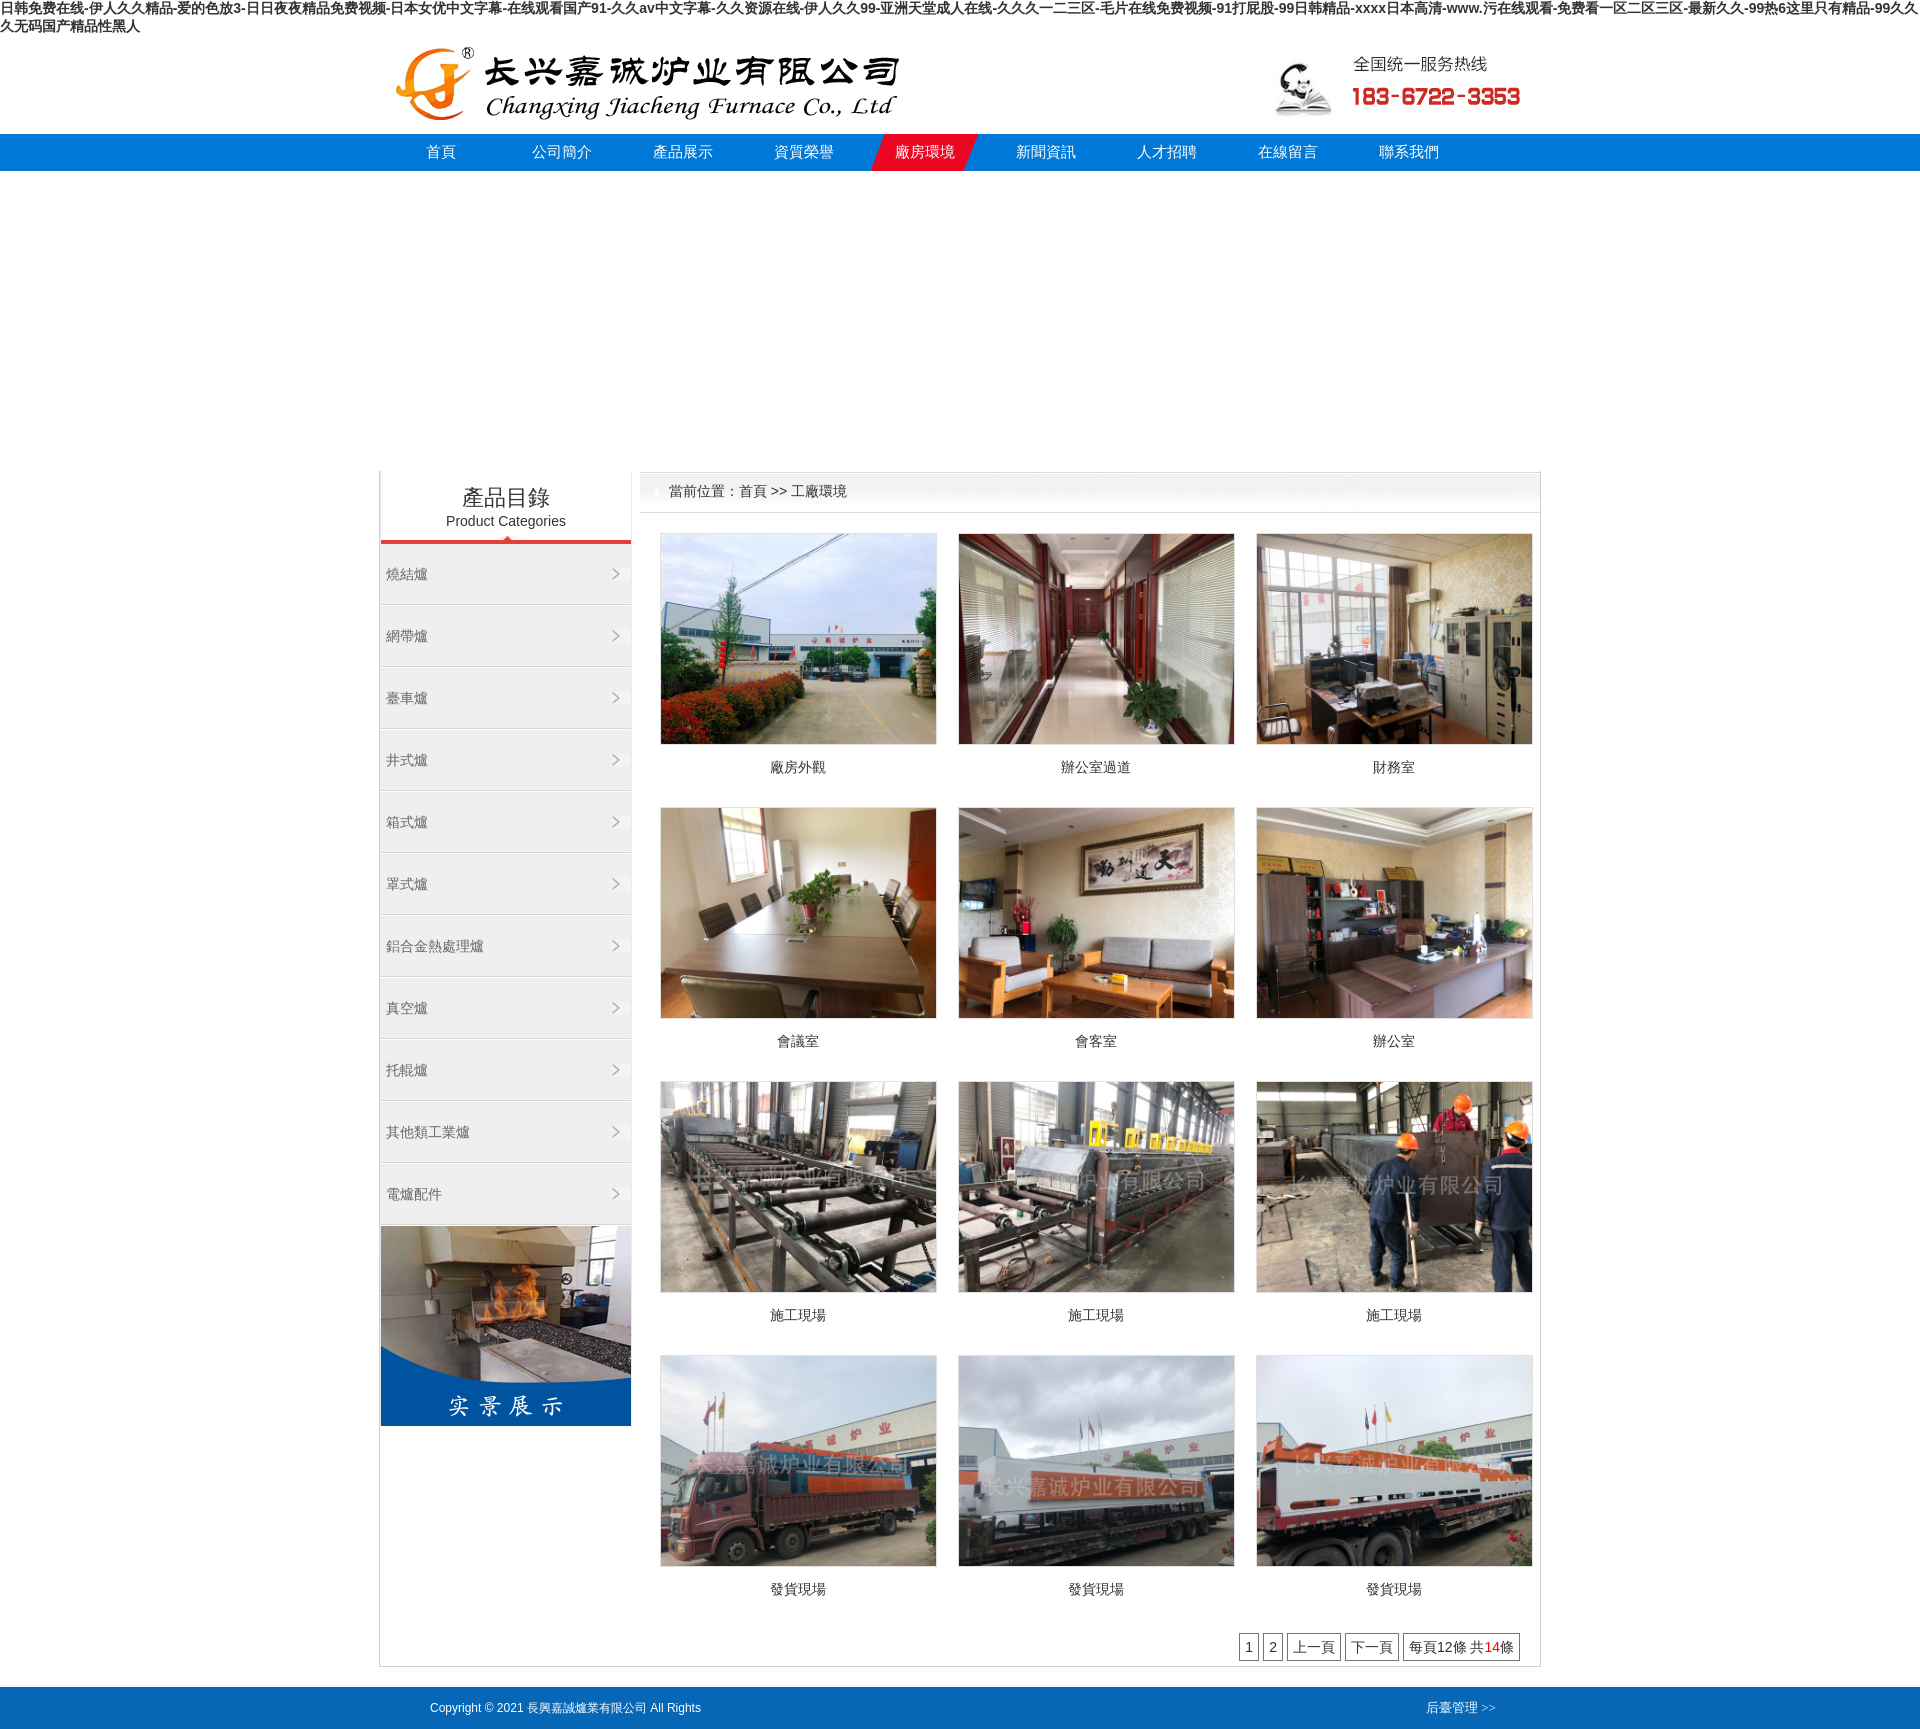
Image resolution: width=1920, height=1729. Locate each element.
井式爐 (407, 760)
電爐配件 (414, 1194)
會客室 (1096, 1041)
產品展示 (683, 152)
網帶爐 (407, 636)
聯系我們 (1409, 152)
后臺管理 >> (1461, 1707)
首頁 (441, 152)
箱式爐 (407, 822)
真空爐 (407, 1008)
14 (1492, 1647)
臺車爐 (407, 698)
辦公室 (1394, 1041)
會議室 (798, 1041)
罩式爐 (407, 884)
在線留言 (1288, 152)
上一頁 (1314, 1647)
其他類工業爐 (428, 1132)
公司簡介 (562, 152)
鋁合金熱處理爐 (435, 946)
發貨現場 (798, 1589)
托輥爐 (407, 1070)
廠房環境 (925, 152)
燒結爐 (407, 574)
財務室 (1394, 767)
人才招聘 (1167, 152)
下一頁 (1372, 1647)
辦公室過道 (1096, 767)
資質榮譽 (804, 152)
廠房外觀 (798, 767)
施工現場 (798, 1315)
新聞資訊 (1046, 152)
